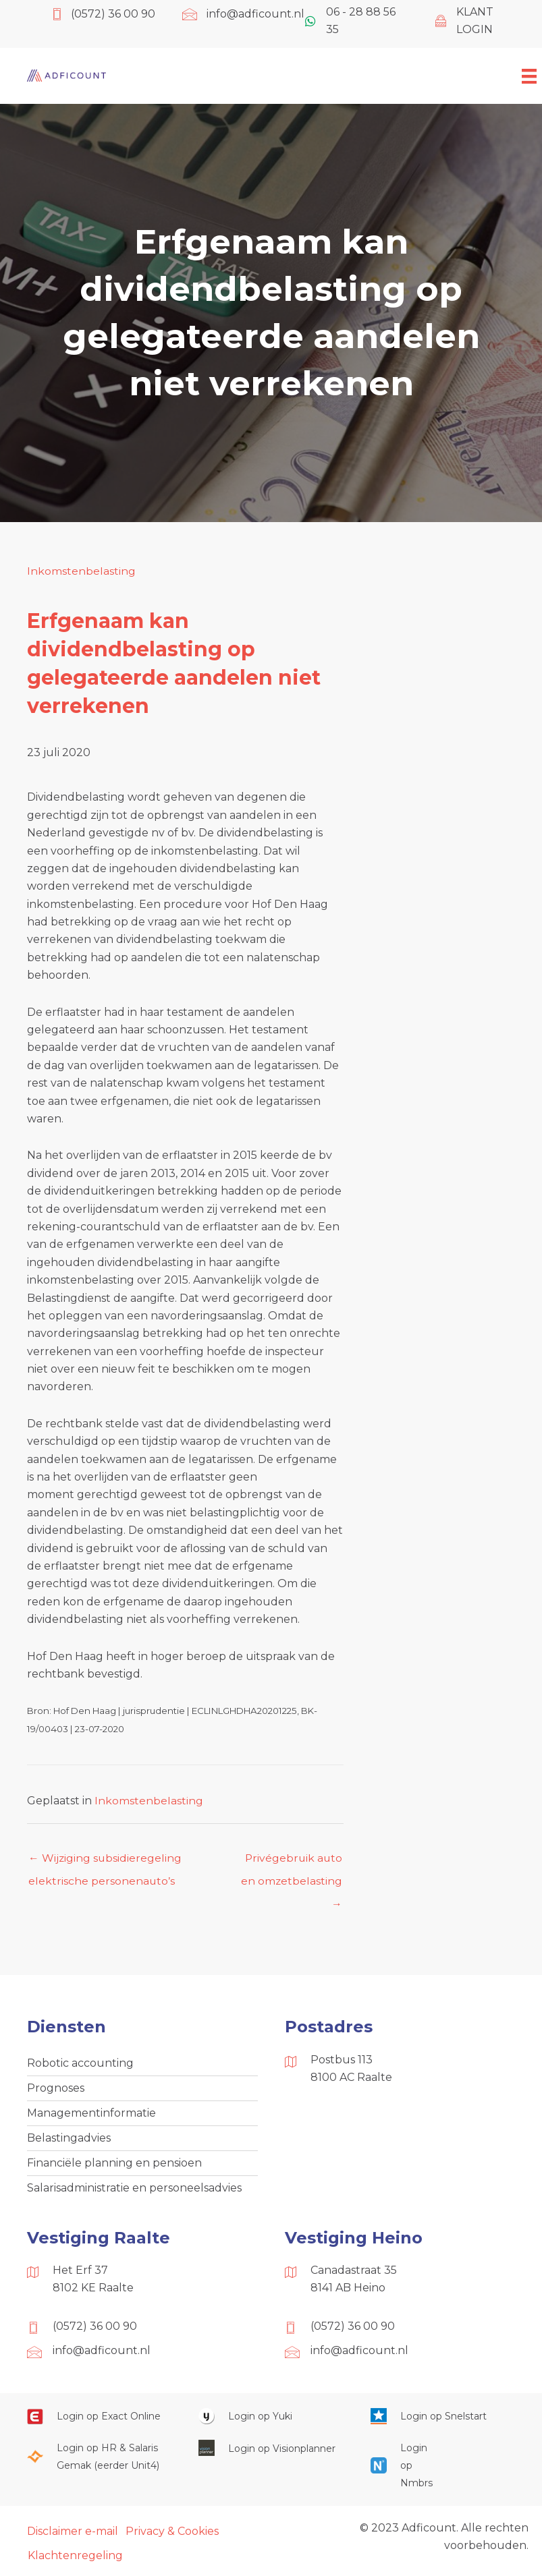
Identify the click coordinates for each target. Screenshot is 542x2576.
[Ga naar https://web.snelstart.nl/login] (443, 2418)
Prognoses (55, 2088)
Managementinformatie (91, 2114)
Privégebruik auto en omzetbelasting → (291, 1862)
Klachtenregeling (75, 2558)
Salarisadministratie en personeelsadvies (134, 2189)
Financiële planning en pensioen (114, 2164)
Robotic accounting (80, 2063)
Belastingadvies (69, 2139)
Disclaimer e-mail (72, 2533)
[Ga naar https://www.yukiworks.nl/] (270, 2418)
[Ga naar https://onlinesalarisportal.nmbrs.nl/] (400, 2467)
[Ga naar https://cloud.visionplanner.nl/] (270, 2450)
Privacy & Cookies (172, 2533)
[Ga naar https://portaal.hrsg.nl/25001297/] (99, 2459)
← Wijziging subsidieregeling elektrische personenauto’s (105, 1862)
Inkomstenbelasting (81, 571)
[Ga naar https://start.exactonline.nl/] (99, 2418)
